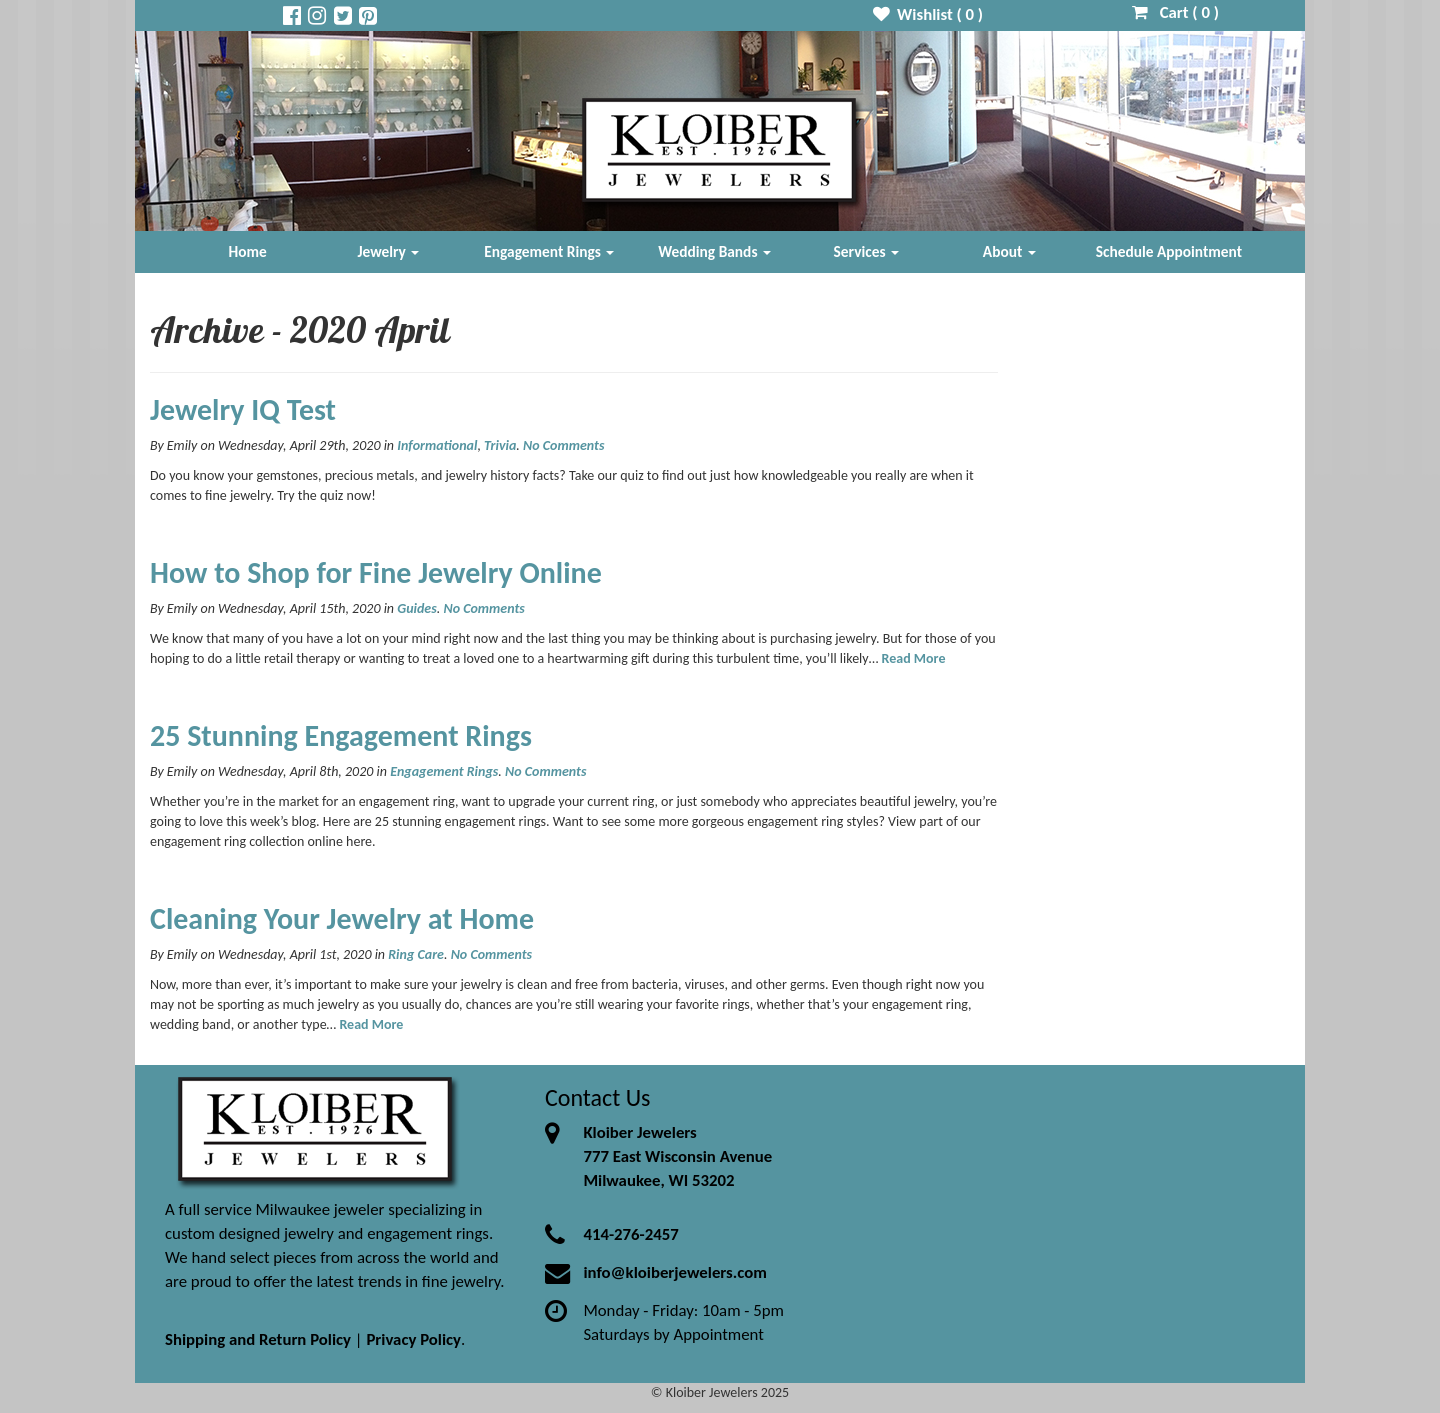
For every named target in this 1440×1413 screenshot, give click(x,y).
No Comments (563, 445)
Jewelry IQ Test (243, 409)
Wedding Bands (714, 251)
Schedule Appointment (1169, 251)
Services (867, 251)
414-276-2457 (630, 1234)
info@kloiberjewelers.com (675, 1272)
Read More (914, 658)
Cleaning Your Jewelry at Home (342, 918)
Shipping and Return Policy (258, 1339)
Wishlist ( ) (928, 14)
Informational (437, 445)
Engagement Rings (549, 251)
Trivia (500, 445)
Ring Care (416, 954)
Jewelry (388, 251)
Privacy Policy (413, 1339)
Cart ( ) (1175, 12)
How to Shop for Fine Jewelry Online (376, 572)
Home (248, 251)
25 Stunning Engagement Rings (341, 735)
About (1009, 251)
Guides (417, 608)
